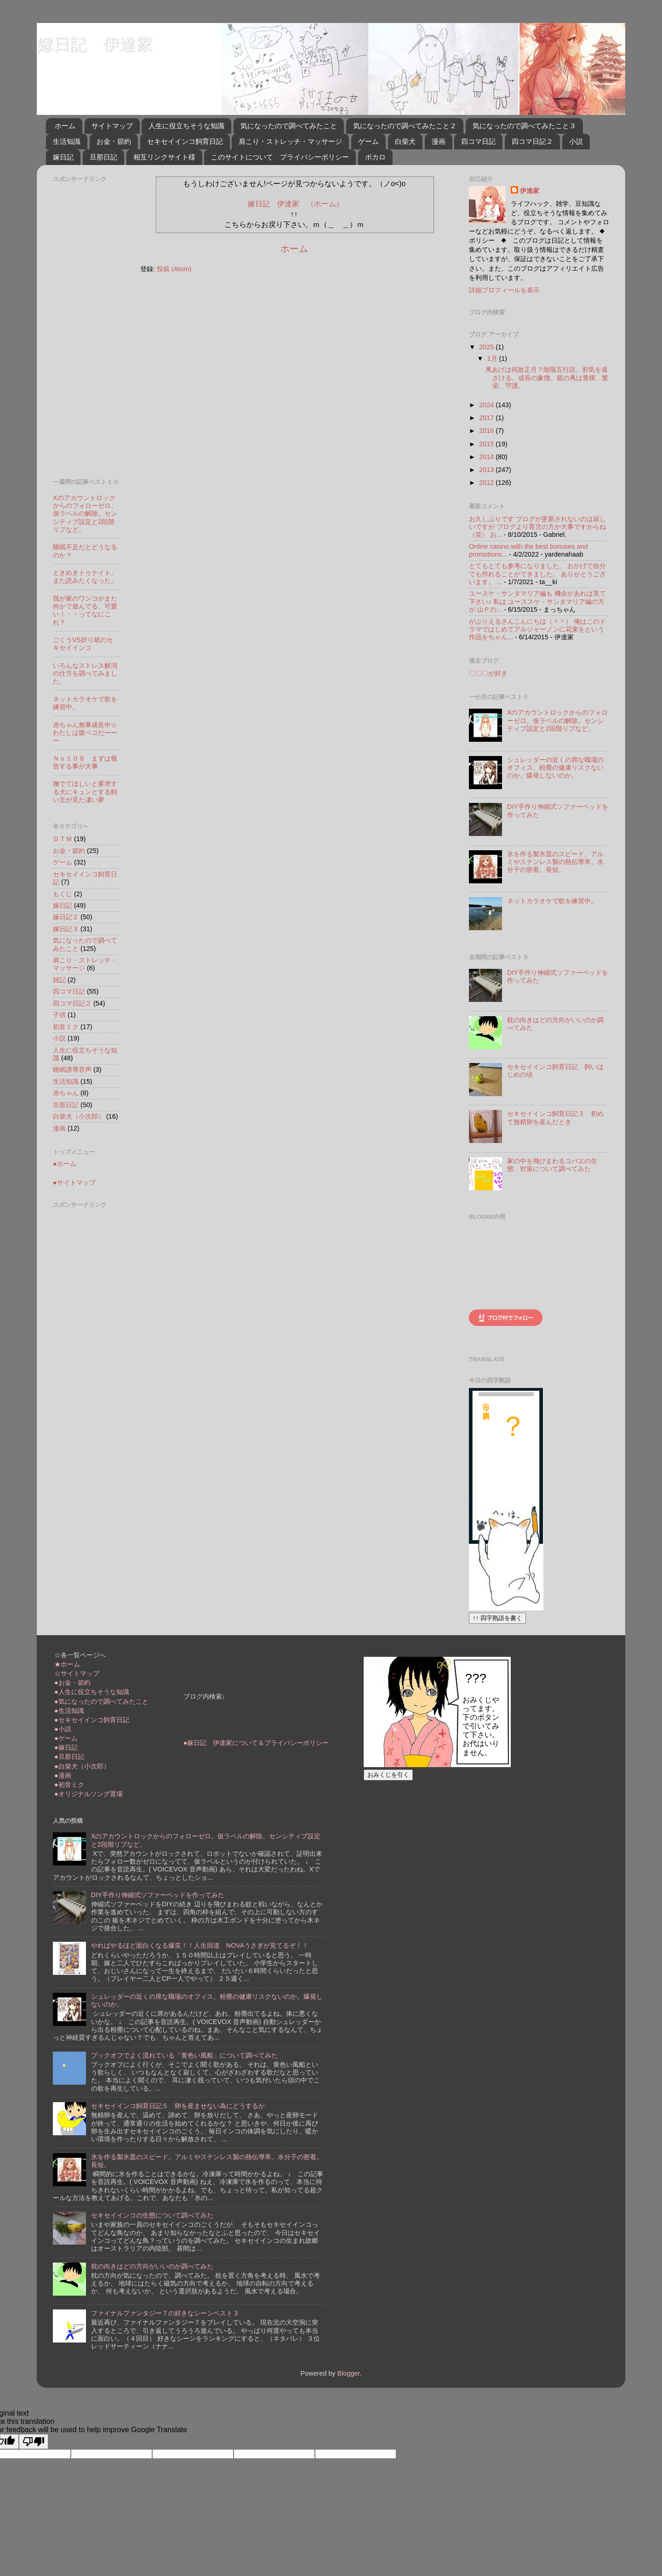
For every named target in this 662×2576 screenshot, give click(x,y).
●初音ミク (69, 1784)
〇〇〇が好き (488, 673)
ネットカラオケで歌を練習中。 (552, 900)
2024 (487, 405)
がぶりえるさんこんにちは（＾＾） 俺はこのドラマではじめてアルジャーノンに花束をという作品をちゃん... (537, 629)
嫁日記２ (66, 917)
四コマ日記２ (532, 141)
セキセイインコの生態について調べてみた (152, 2215)
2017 (487, 417)
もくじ (62, 894)
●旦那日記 (69, 1756)
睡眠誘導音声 (72, 1069)
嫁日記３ (66, 929)
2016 (487, 430)
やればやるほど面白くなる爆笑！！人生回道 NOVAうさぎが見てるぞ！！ (200, 1945)
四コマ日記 (478, 141)
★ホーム (67, 1664)
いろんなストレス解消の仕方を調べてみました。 (85, 673)
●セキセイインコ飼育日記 (91, 1719)
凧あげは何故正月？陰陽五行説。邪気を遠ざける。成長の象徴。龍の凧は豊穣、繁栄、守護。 (546, 377)
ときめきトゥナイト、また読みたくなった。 (85, 576)
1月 (493, 358)
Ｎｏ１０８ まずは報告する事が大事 (85, 762)
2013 (487, 469)
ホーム (65, 126)
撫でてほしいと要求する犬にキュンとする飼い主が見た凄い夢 (85, 791)
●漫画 (62, 1775)
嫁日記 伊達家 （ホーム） (295, 204)
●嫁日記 (66, 1747)
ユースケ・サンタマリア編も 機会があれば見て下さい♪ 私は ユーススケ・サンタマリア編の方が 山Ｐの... (537, 601)
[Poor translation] (33, 2441)
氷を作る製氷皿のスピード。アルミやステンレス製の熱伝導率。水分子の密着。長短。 (555, 862)
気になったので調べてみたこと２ (405, 126)
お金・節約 (114, 141)
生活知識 (66, 141)
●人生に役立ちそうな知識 (91, 1691)
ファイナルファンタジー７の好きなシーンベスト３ (165, 2313)
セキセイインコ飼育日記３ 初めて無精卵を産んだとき (555, 1117)
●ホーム (64, 1163)
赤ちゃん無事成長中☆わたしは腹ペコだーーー (85, 733)
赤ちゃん (66, 1093)
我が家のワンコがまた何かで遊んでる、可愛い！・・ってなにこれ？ (85, 610)
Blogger (348, 2373)
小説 (576, 141)
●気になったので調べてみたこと (101, 1701)
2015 (487, 444)
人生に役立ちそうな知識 (186, 126)
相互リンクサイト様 (164, 157)
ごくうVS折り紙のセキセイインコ (83, 643)
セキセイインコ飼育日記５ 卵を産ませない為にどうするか (178, 2106)
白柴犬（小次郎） (78, 1116)
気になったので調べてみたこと (288, 126)
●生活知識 (69, 1710)
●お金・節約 (72, 1682)
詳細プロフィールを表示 (504, 290)
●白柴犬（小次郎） (82, 1766)
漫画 (438, 141)
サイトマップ (112, 126)
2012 (487, 482)
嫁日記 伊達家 (95, 43)
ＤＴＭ (62, 838)
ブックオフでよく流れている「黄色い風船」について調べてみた (184, 2055)
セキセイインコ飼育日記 (185, 141)
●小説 (62, 1729)
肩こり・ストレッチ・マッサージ (290, 141)
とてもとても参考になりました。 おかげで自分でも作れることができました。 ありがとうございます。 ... (537, 574)
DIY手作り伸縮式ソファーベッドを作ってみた (157, 1895)
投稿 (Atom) (174, 269)
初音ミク (66, 1026)
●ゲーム (66, 1738)
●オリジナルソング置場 (88, 1793)
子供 (59, 1014)
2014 (487, 457)
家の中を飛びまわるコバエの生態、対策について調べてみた (552, 1164)
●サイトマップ (74, 1182)
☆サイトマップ (76, 1673)
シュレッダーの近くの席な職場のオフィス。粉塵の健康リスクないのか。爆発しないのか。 (555, 767)
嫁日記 (63, 157)
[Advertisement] (89, 324)
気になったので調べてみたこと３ (524, 126)
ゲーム (368, 141)
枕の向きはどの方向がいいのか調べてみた (152, 2266)
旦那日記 (103, 157)
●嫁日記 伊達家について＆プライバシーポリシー (256, 1742)
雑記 (59, 980)
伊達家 (529, 190)
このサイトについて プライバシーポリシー (280, 157)
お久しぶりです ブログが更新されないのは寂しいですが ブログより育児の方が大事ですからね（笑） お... (537, 527)
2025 (487, 347)
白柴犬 (405, 141)
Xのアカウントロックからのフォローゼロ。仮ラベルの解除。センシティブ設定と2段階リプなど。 (85, 513)
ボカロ (375, 157)
